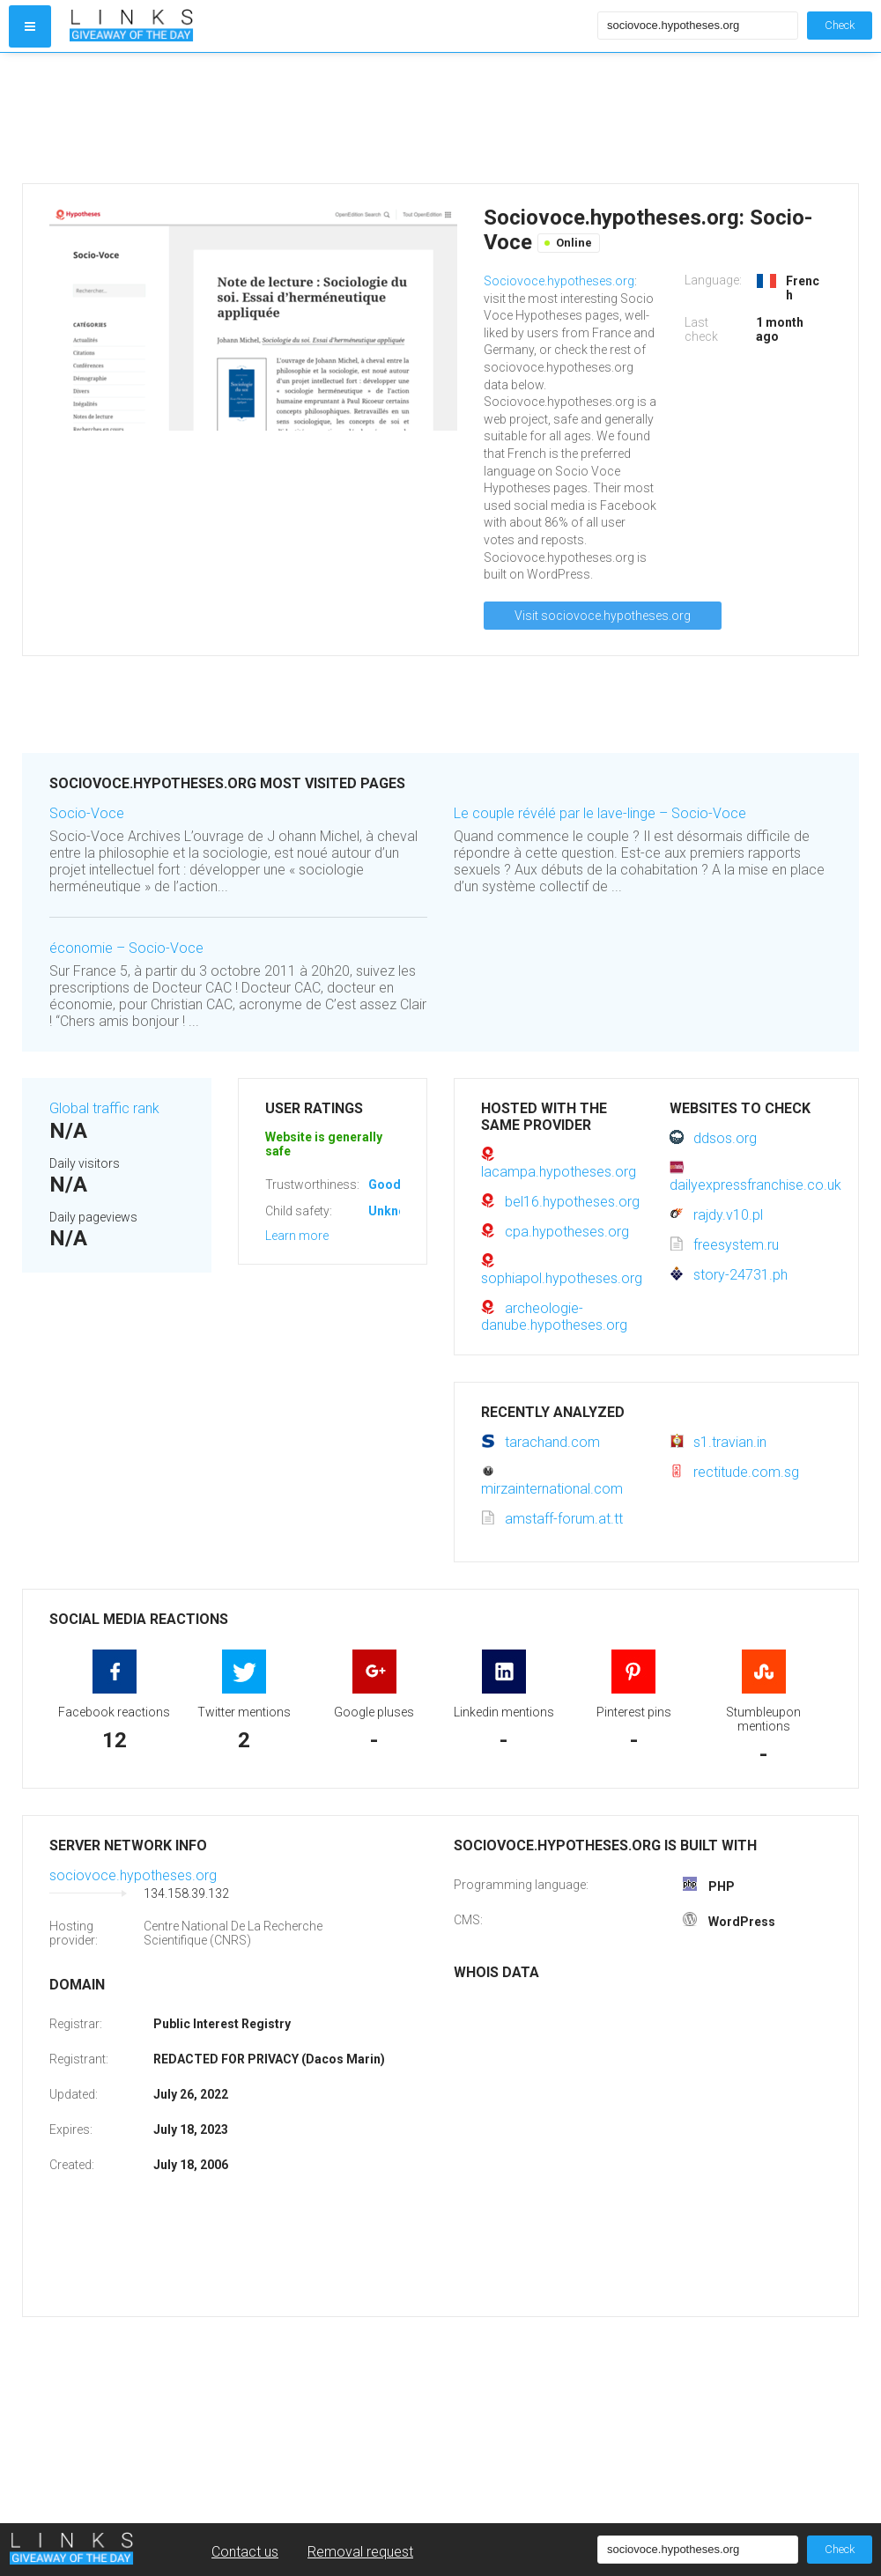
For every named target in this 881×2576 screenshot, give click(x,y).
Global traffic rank (104, 1108)
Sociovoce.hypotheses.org (559, 281)
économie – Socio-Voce (126, 948)
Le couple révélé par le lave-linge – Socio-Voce (600, 813)
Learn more (297, 1236)
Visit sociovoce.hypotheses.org (603, 616)
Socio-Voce (86, 813)
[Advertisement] (329, 118)
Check (840, 25)
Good (384, 1184)
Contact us (244, 2551)
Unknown (395, 1211)
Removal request (360, 2551)
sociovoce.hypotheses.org (133, 1875)
